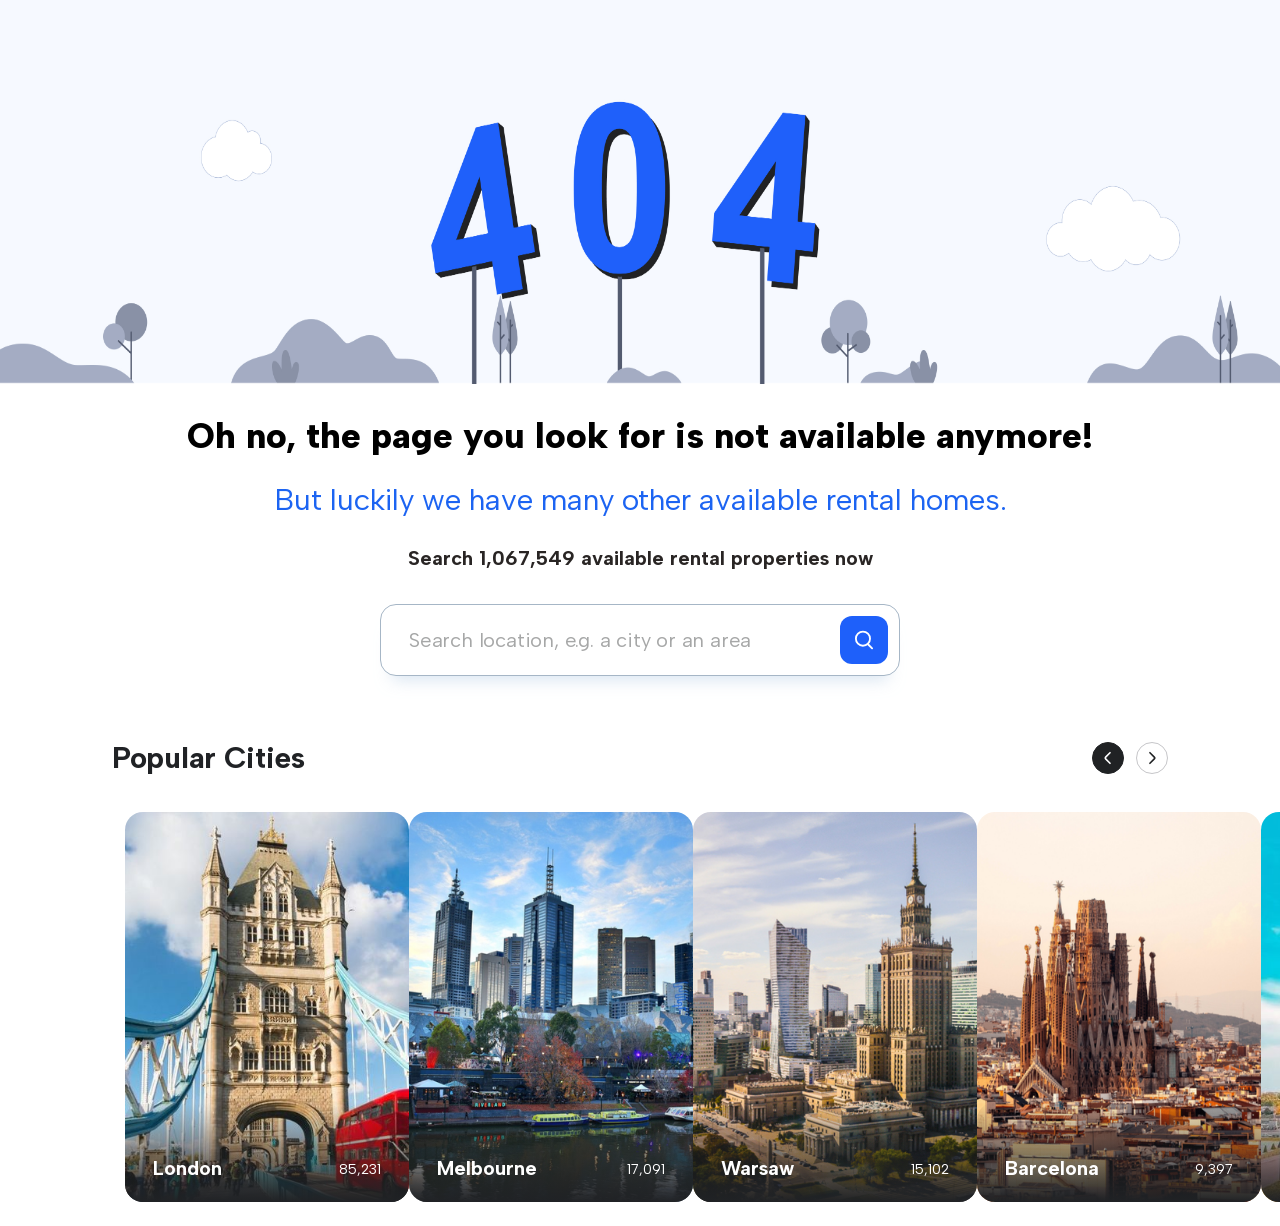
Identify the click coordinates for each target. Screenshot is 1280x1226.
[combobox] (615, 640)
